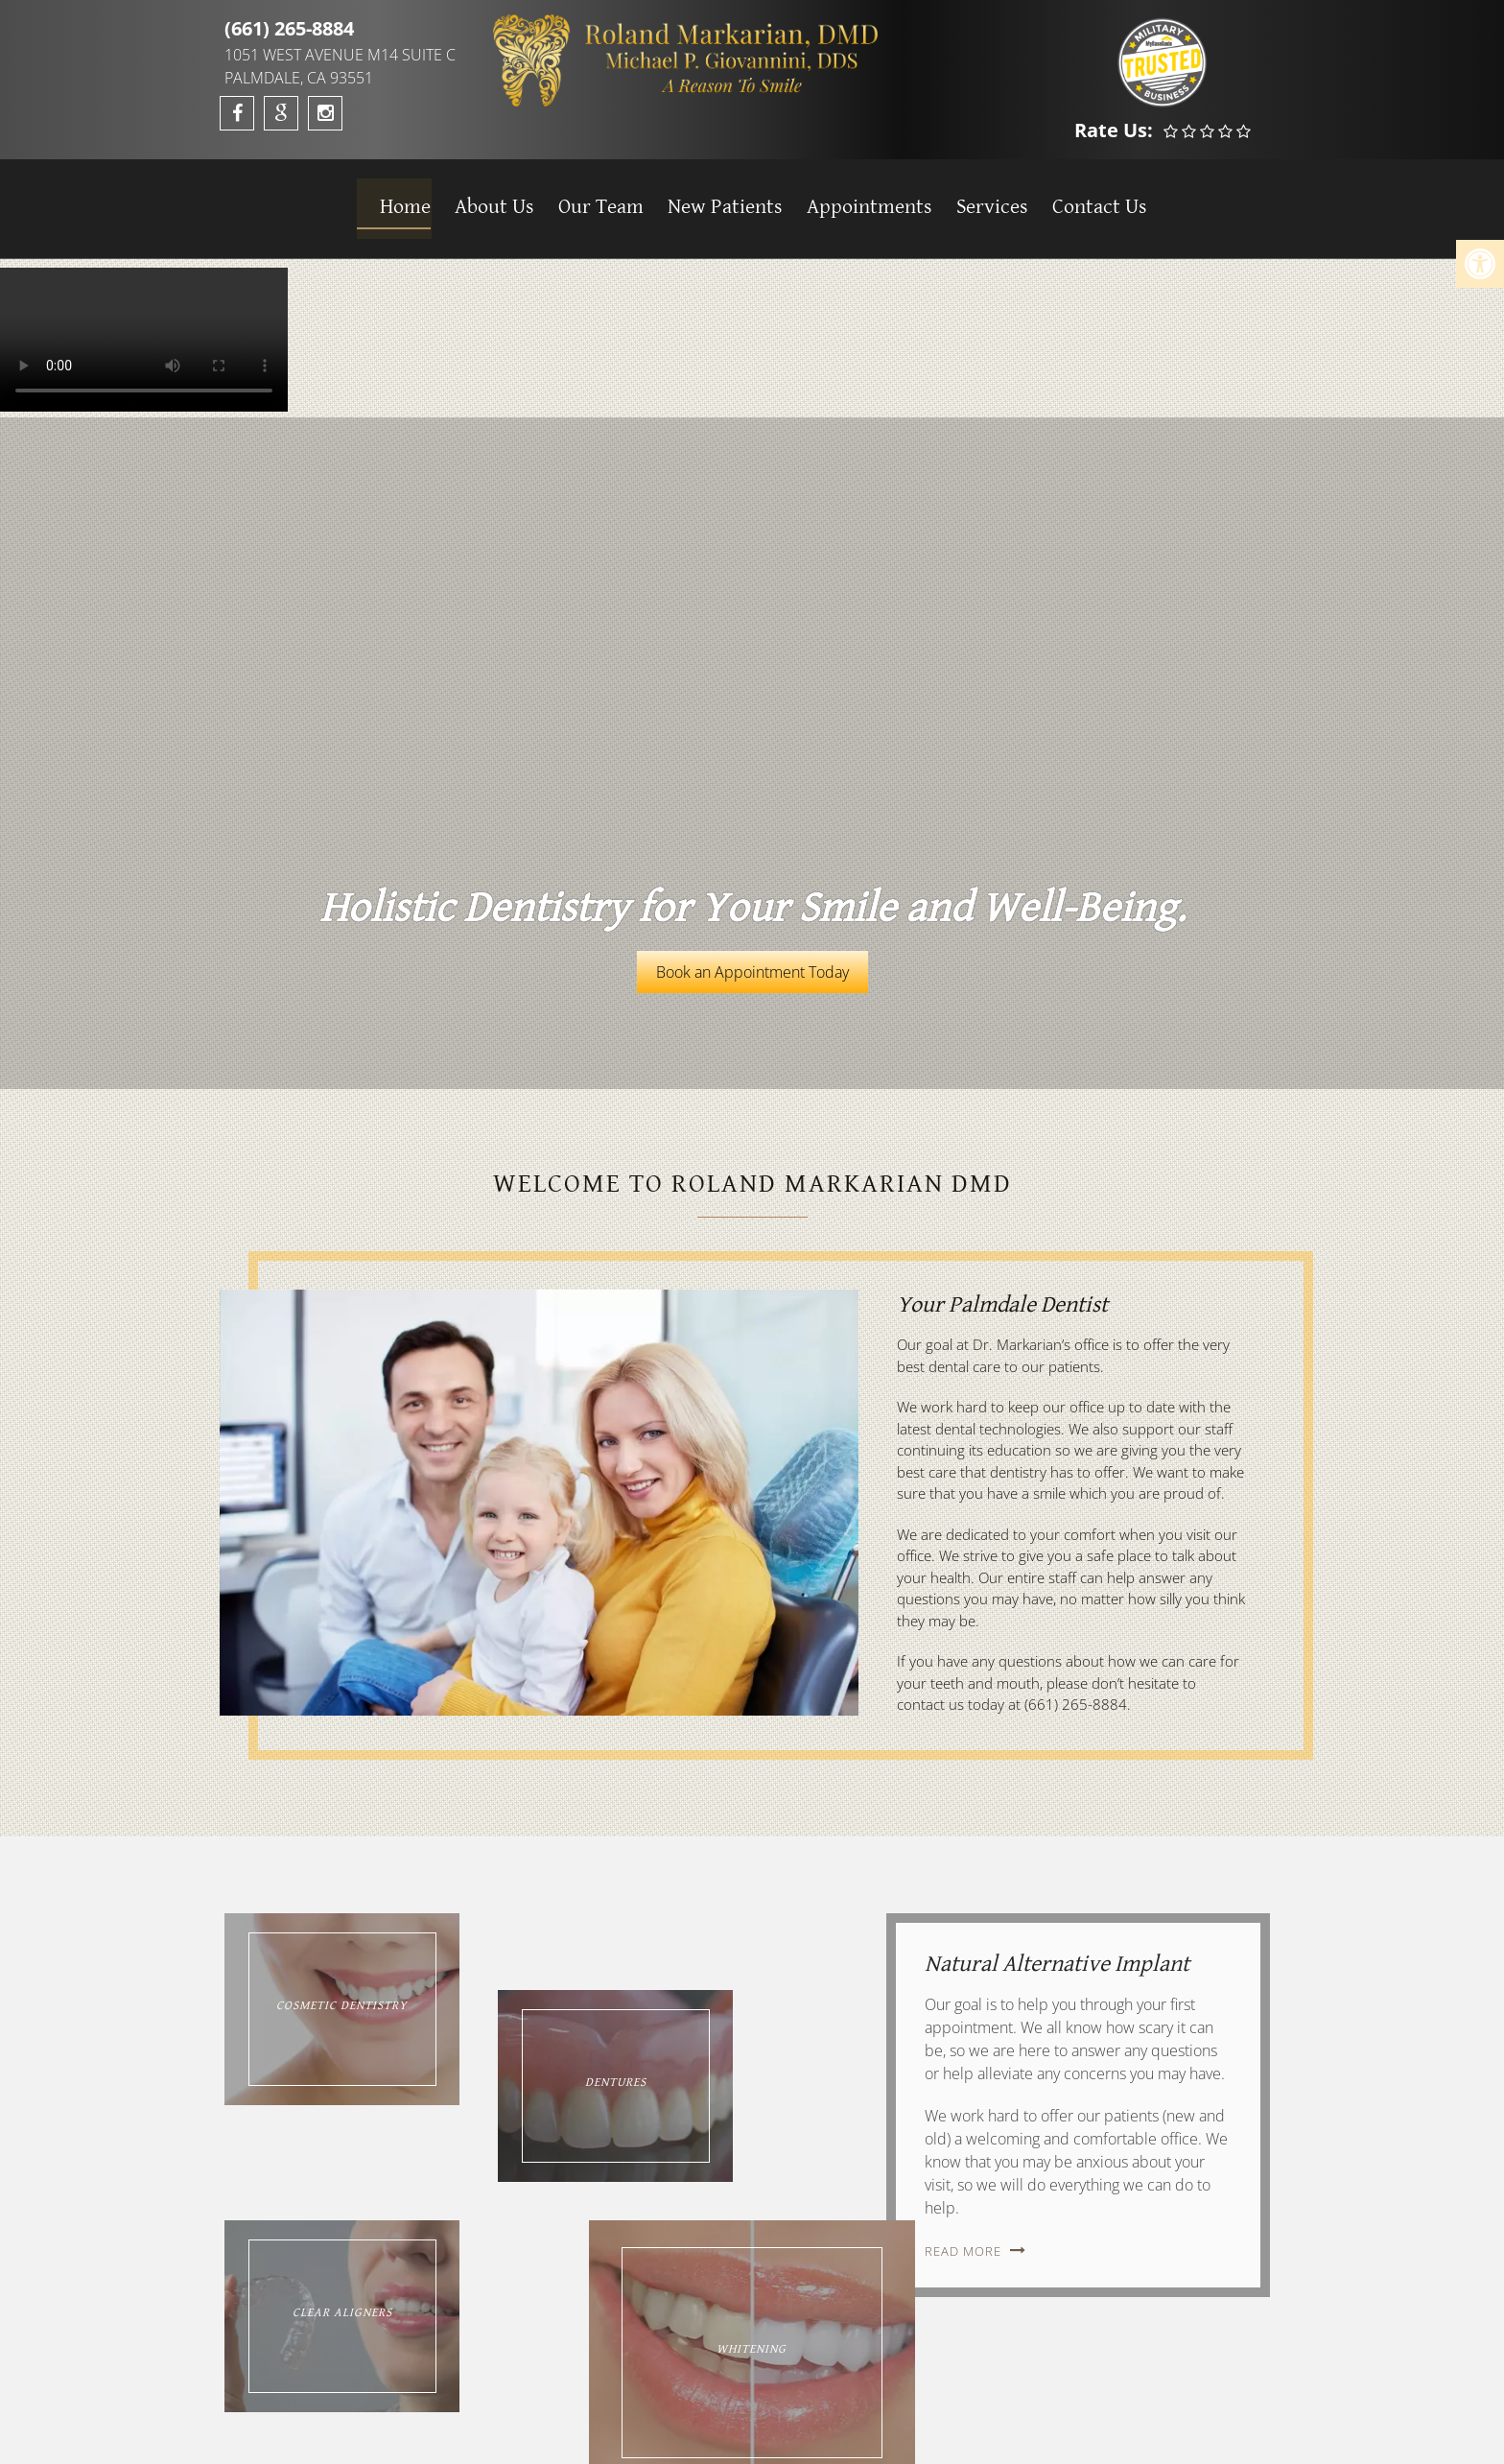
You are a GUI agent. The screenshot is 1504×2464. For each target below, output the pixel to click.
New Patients (713, 198)
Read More (965, 2251)
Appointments (857, 198)
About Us (485, 198)
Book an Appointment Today (752, 972)
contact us (930, 1704)
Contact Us (1085, 198)
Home (396, 198)
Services (979, 198)
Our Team (590, 198)
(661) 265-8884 (289, 28)
